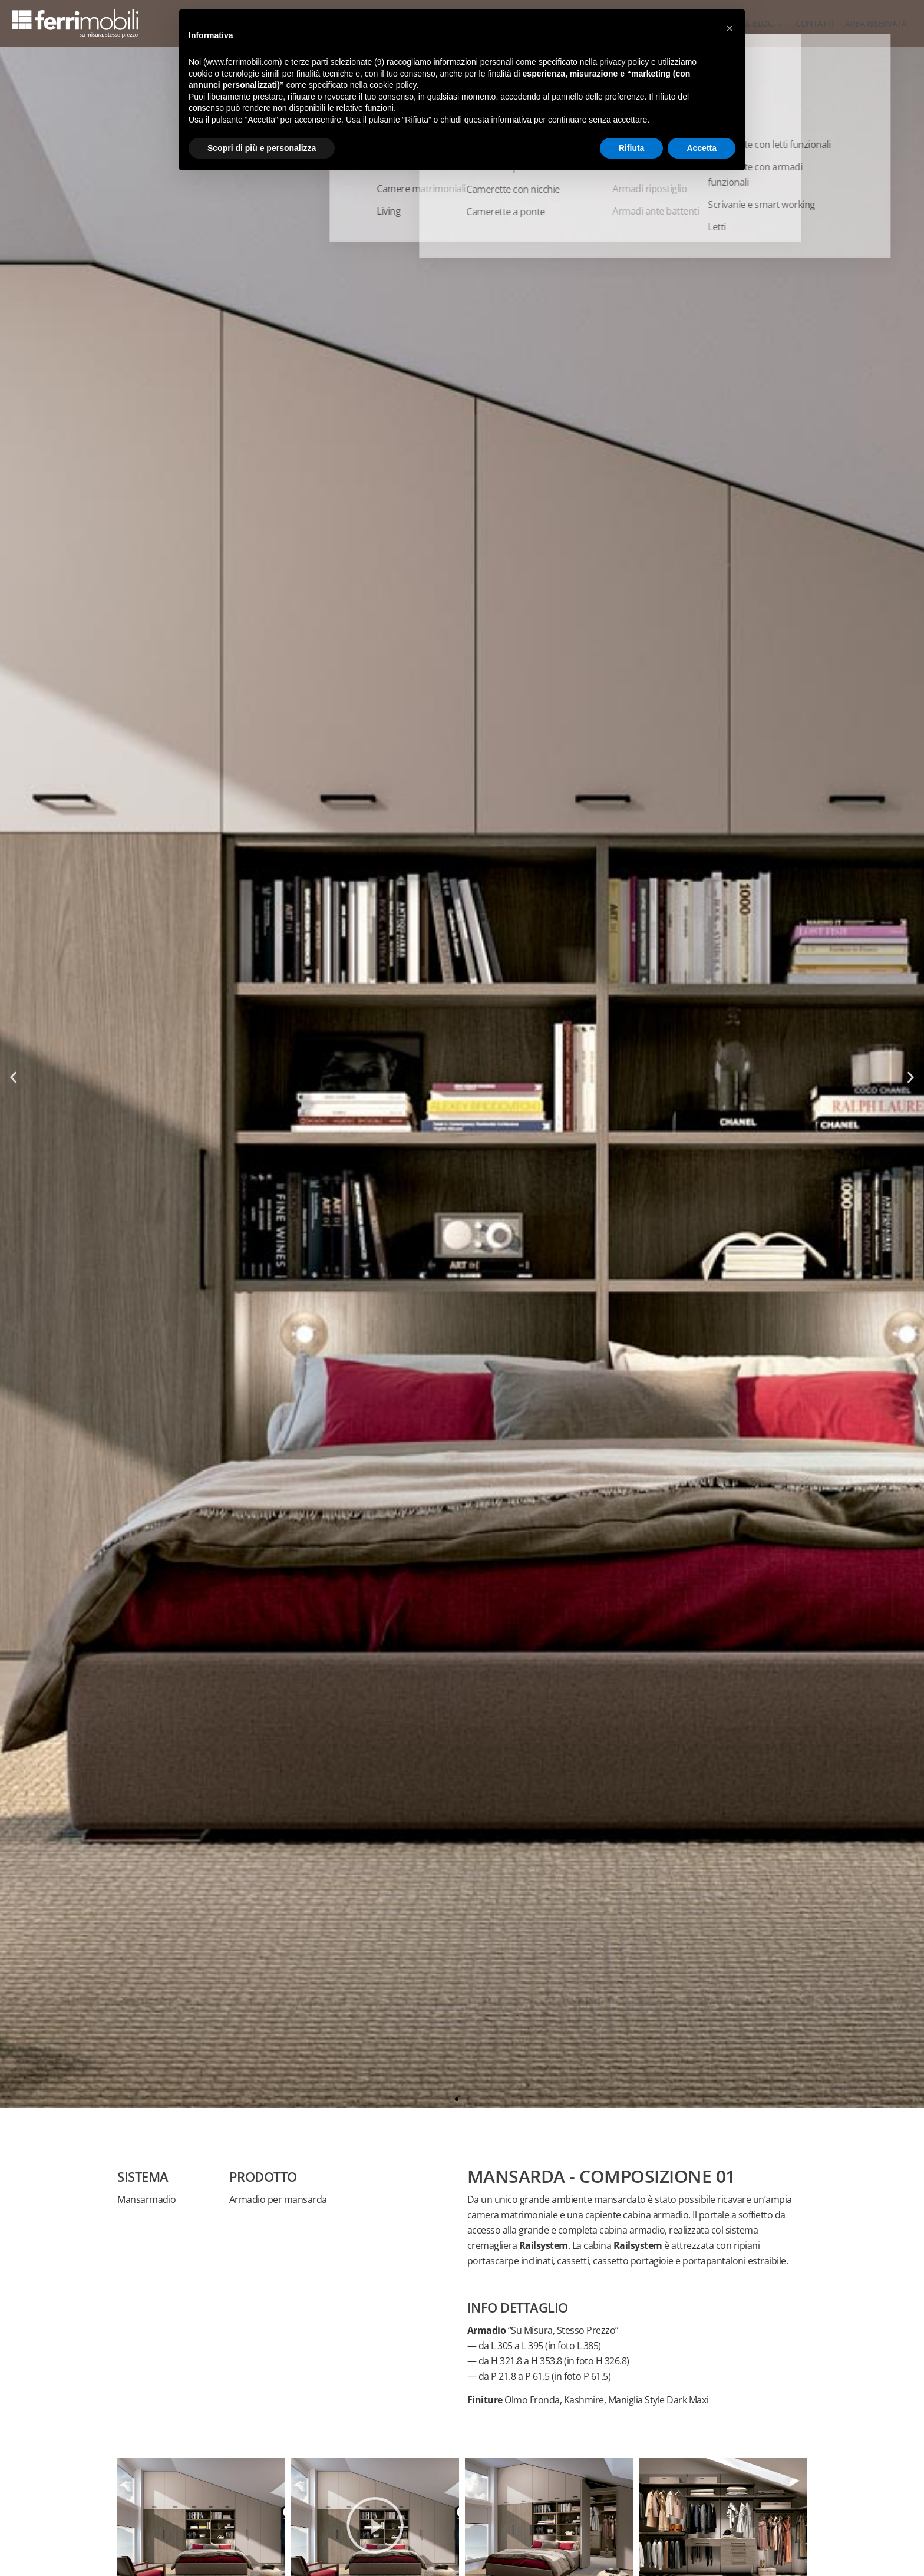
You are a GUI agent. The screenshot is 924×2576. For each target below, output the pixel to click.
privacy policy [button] (624, 62)
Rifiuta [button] (632, 148)
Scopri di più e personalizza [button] (261, 148)
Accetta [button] (702, 148)
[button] (13, 1077)
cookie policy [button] (392, 85)
